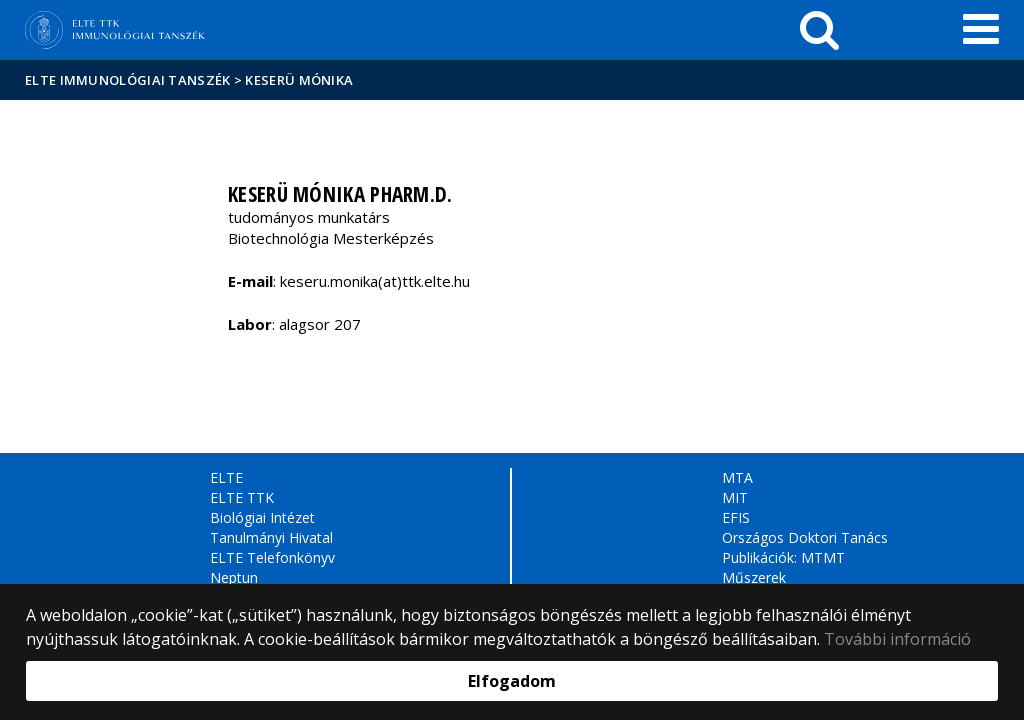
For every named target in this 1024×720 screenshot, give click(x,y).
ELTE (226, 477)
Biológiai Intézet (262, 517)
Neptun (234, 577)
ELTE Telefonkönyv (272, 557)
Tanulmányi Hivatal (271, 537)
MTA (737, 477)
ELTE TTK (242, 497)
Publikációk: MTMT (783, 557)
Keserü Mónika (299, 80)
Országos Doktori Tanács (805, 537)
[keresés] (819, 30)
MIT (735, 497)
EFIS (736, 517)
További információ (897, 639)
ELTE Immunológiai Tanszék (128, 80)
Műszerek (754, 577)
